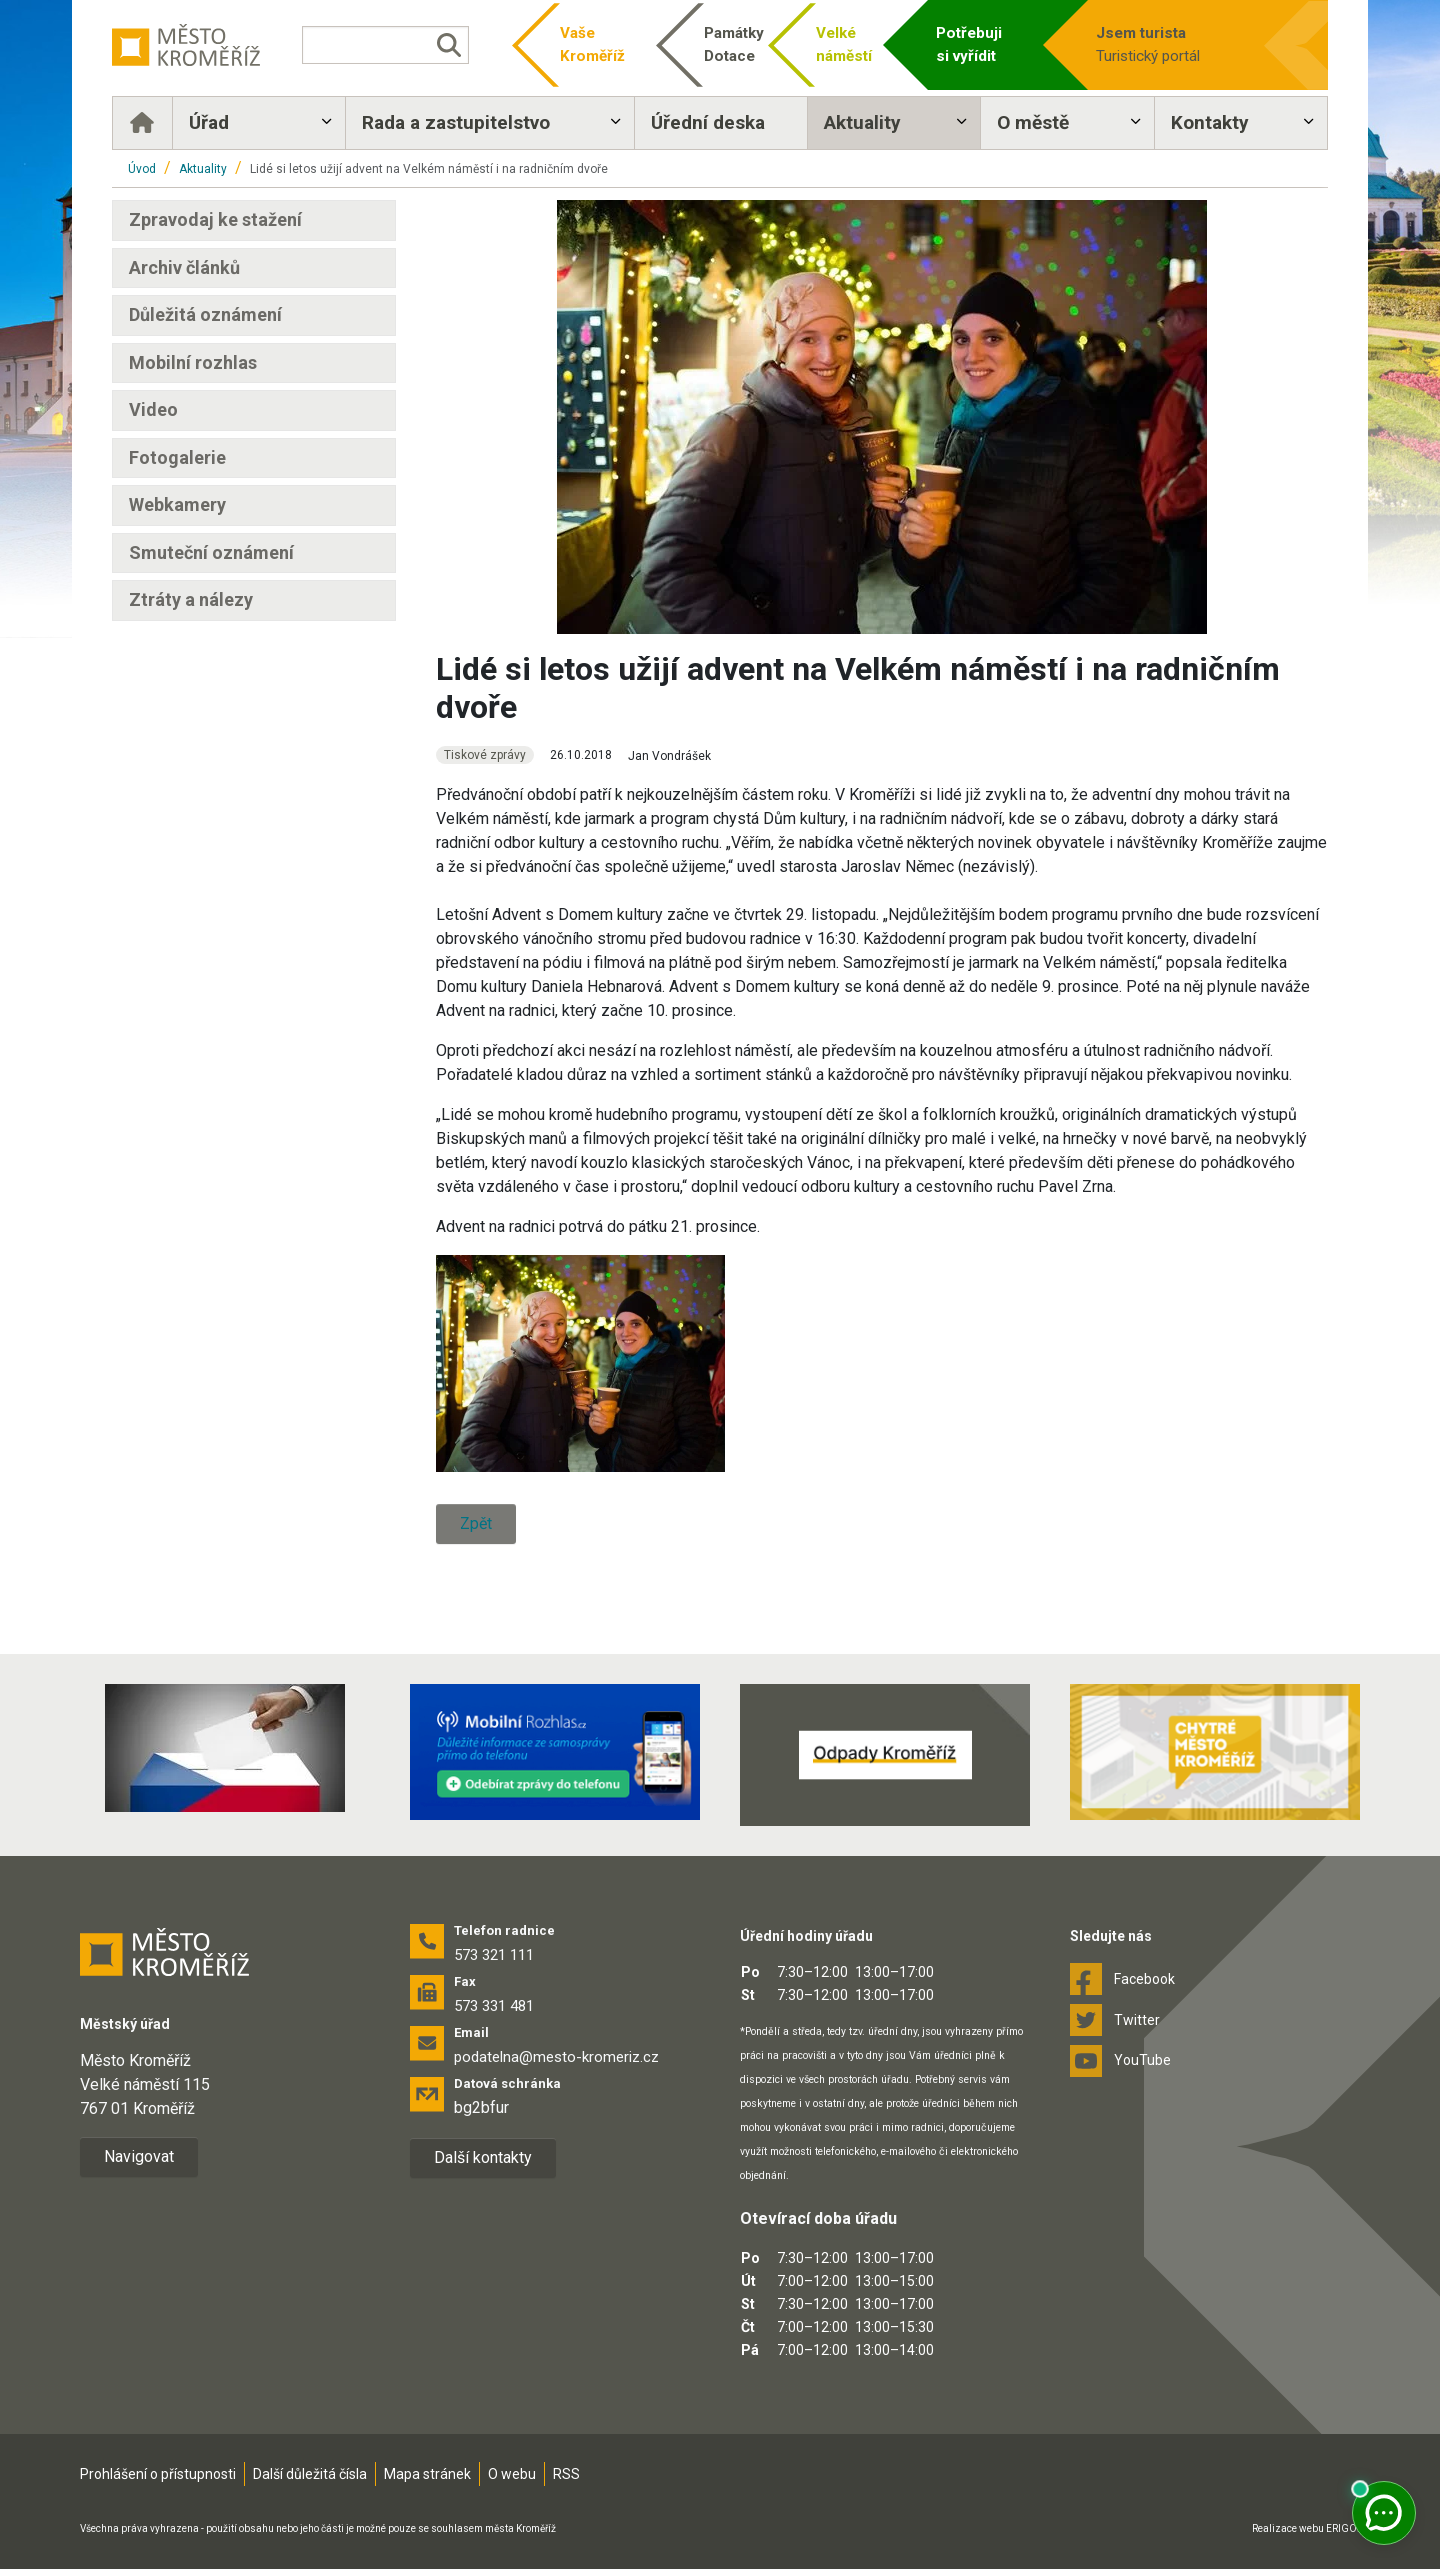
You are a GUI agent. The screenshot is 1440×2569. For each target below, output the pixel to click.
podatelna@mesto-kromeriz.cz (556, 2057)
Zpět (476, 1523)
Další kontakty (483, 2157)
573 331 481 (494, 2006)
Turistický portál (1172, 43)
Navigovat (139, 2156)
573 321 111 (494, 1955)
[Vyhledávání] (385, 45)
